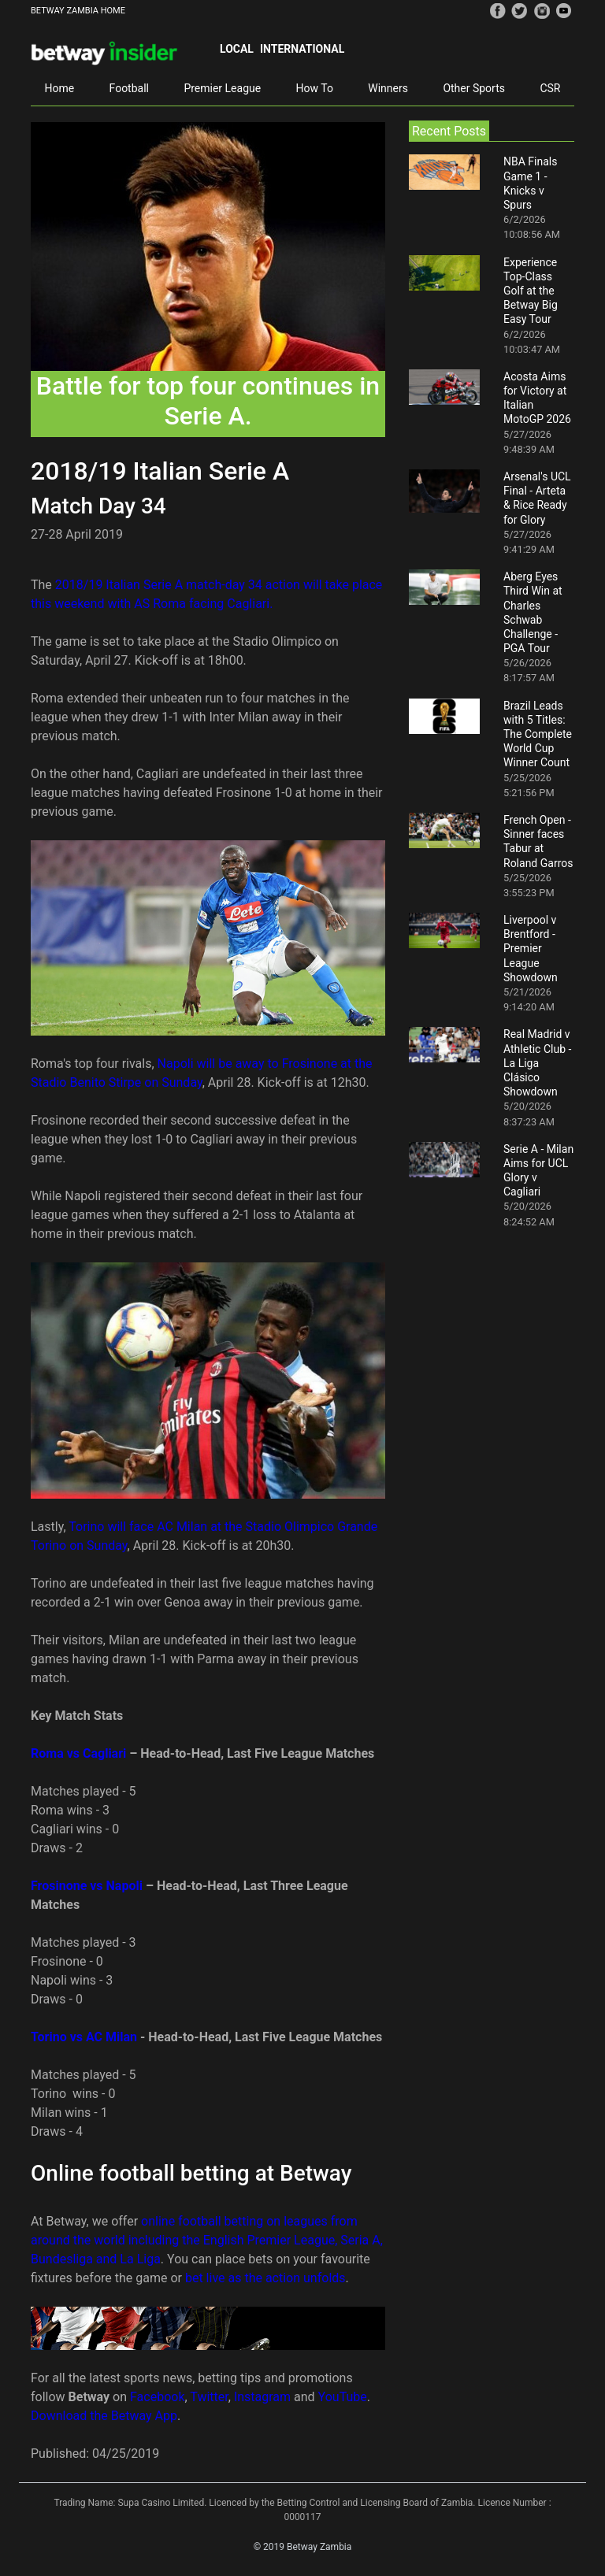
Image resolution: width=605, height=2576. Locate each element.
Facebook (157, 2396)
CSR (550, 88)
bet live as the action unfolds (265, 2277)
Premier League (222, 88)
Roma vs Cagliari (80, 1753)
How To (314, 88)
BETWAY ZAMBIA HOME (78, 11)
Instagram (262, 2396)
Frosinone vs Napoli (87, 1885)
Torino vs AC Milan (84, 2036)
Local (237, 49)
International (302, 49)
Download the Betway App (104, 2415)
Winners (388, 88)
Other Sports (474, 88)
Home (59, 88)
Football (129, 88)
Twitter (209, 2396)
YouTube (342, 2396)
